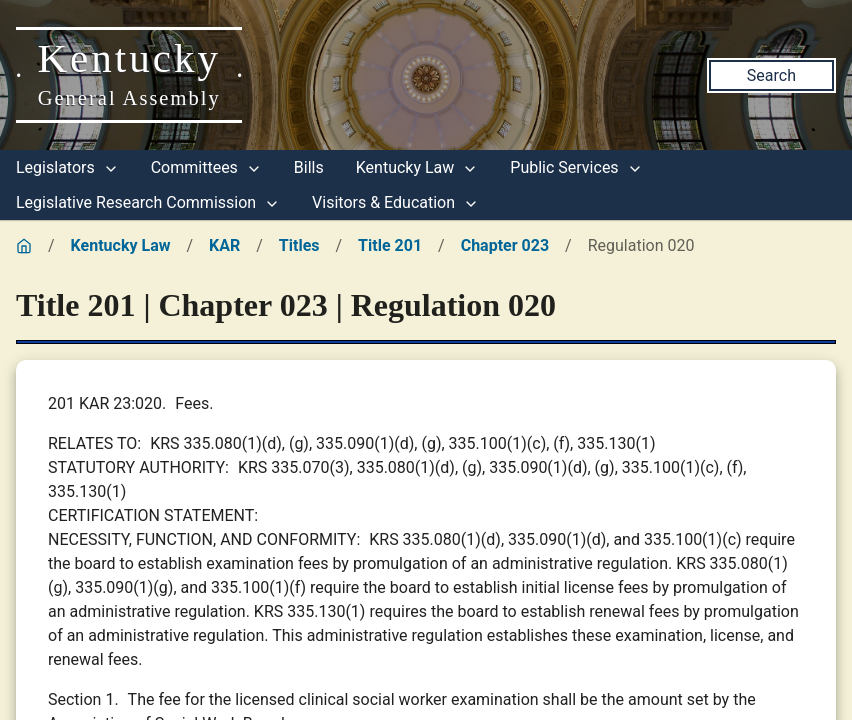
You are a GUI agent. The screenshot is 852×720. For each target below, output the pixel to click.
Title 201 (390, 245)
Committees (206, 167)
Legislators (67, 167)
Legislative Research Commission (148, 202)
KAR (224, 245)
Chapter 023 (505, 245)
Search (771, 75)
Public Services (576, 167)
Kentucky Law (417, 167)
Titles (299, 245)
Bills (309, 167)
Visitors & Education (395, 202)
